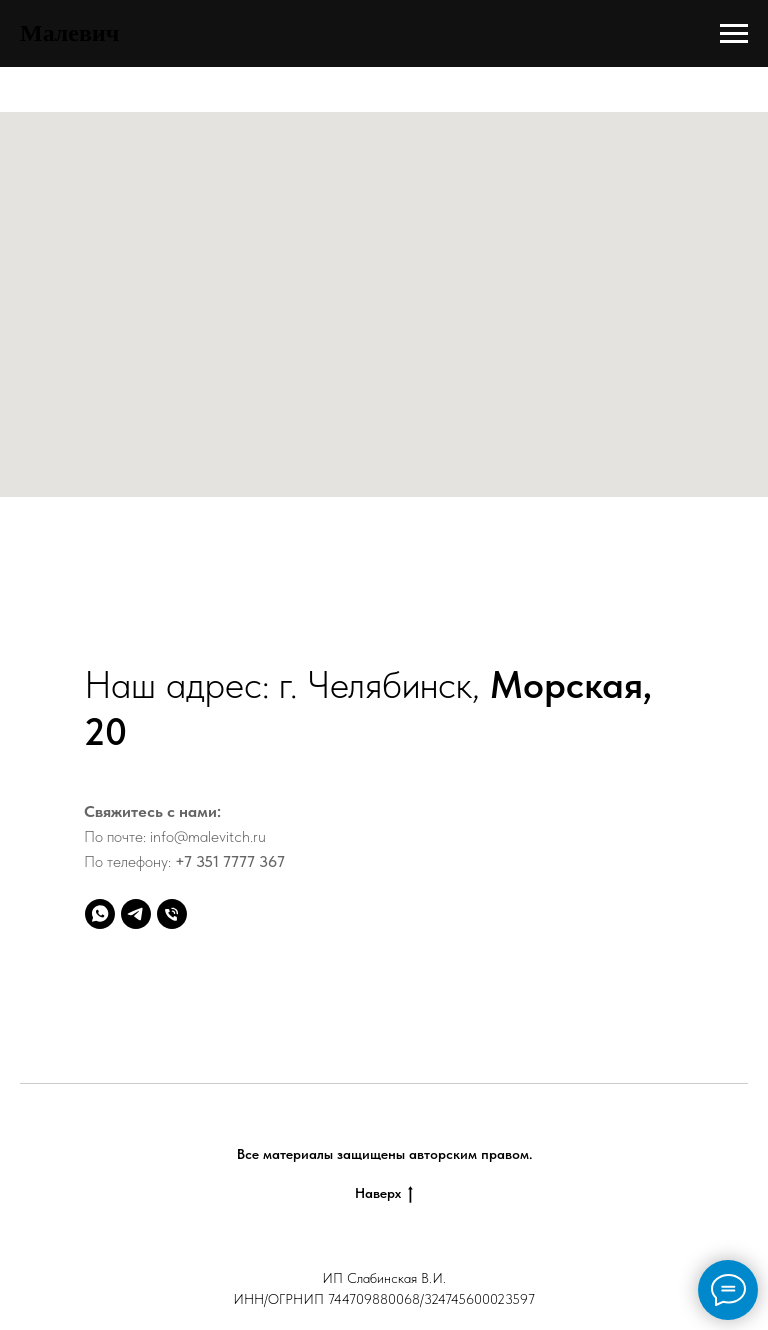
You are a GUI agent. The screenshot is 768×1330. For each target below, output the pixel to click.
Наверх (384, 1194)
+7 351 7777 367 (230, 861)
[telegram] (136, 914)
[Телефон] (172, 914)
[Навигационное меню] (734, 34)
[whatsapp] (100, 914)
